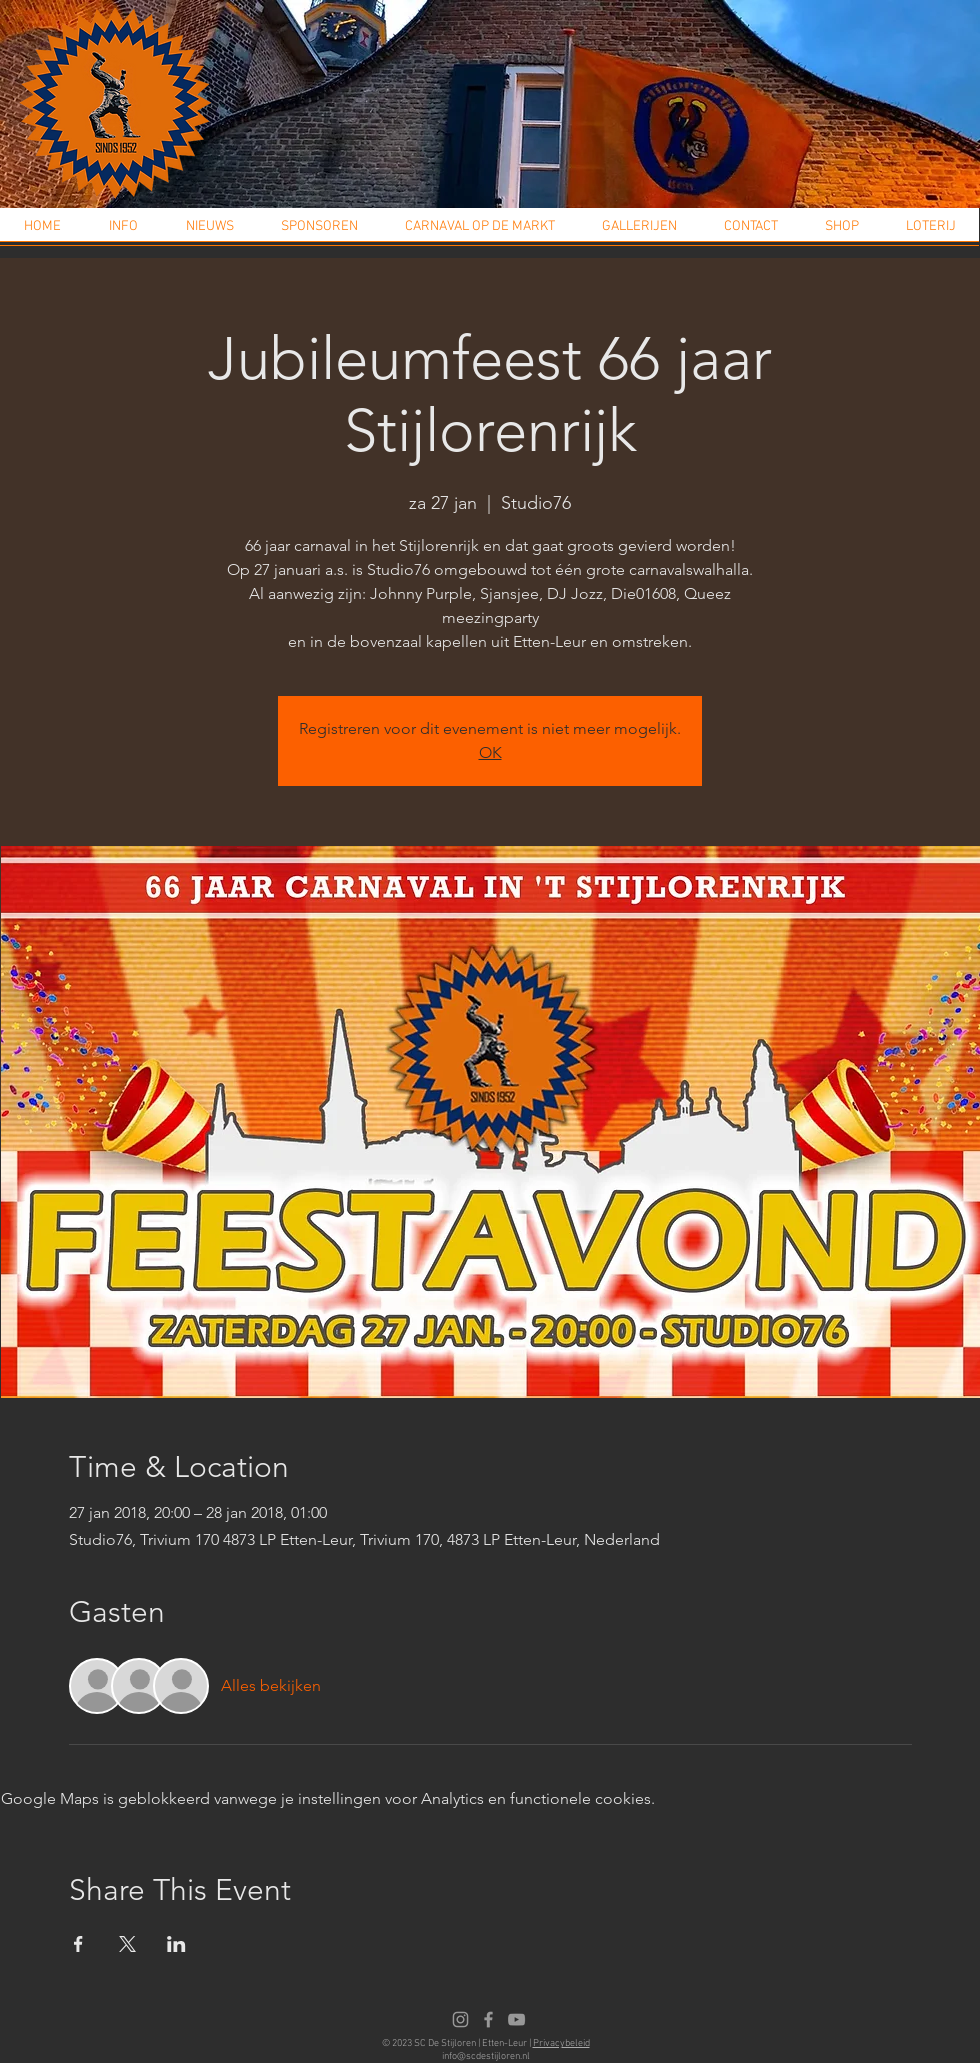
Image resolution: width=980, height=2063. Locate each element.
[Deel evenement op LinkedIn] (176, 1944)
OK (490, 752)
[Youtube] (516, 2019)
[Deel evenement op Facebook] (78, 1944)
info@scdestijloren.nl (486, 2056)
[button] (123, 233)
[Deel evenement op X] (127, 1944)
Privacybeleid (561, 2043)
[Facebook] (488, 2019)
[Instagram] (460, 2019)
